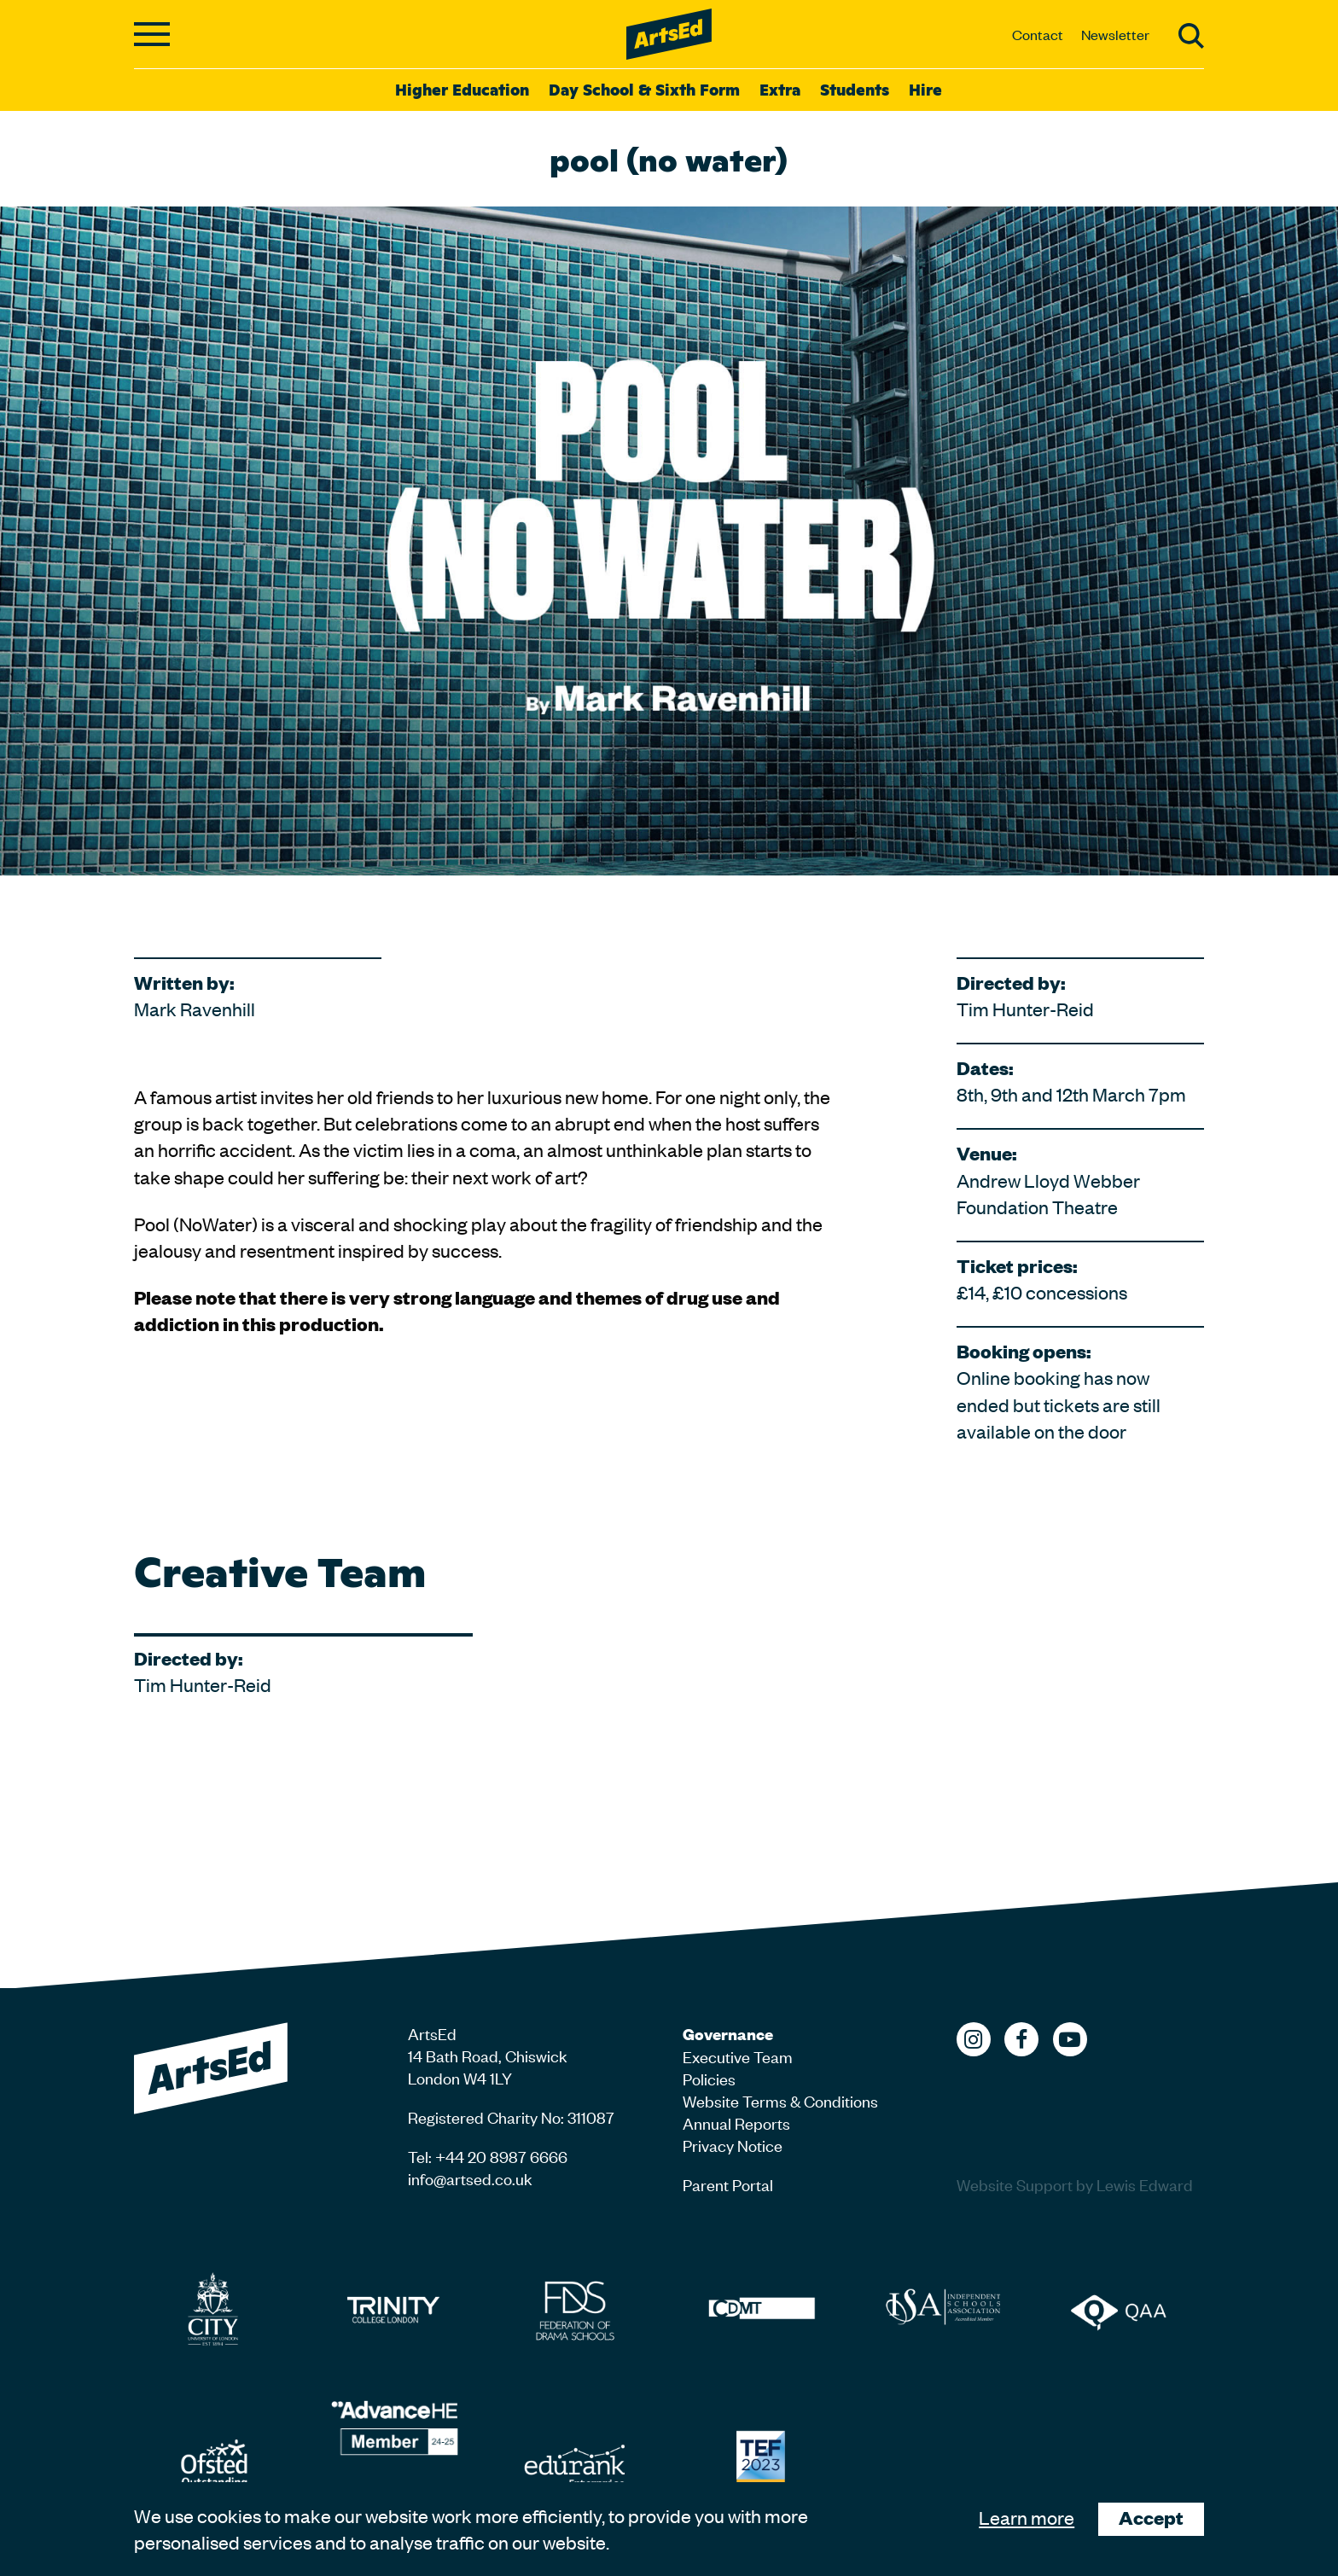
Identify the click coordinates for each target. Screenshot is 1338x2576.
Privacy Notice (732, 2144)
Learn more (1026, 2517)
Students (854, 89)
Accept (1151, 2517)
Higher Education (462, 89)
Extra (779, 89)
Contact (1037, 34)
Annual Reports (736, 2122)
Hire (925, 89)
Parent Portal (728, 2184)
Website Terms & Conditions (780, 2100)
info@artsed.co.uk (470, 2178)
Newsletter (1115, 34)
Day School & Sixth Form (644, 89)
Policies (709, 2078)
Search (1191, 36)
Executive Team (738, 2056)
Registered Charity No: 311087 (511, 2116)
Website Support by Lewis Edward (1075, 2184)
